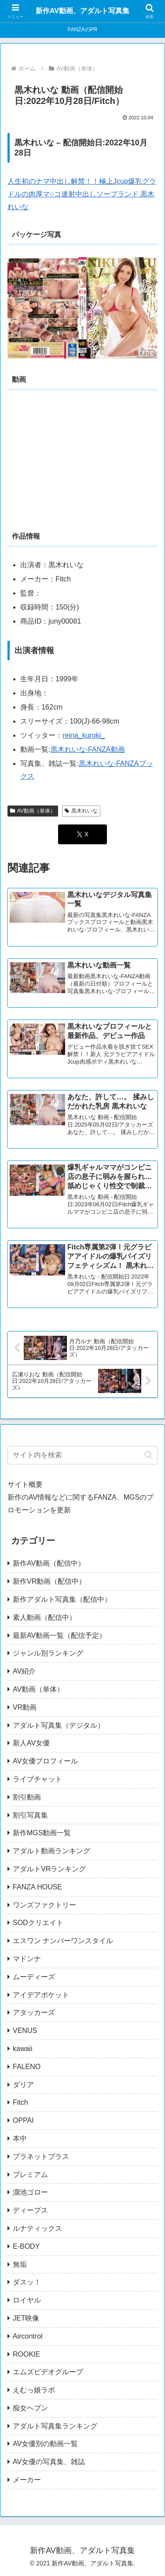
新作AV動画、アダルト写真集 (82, 11)
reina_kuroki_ (83, 735)
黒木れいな (81, 811)
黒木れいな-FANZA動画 (88, 749)
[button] (148, 1455)
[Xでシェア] (82, 834)
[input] (82, 1455)
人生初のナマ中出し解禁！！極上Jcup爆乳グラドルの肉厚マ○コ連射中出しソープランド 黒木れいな (81, 194)
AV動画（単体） (32, 811)
